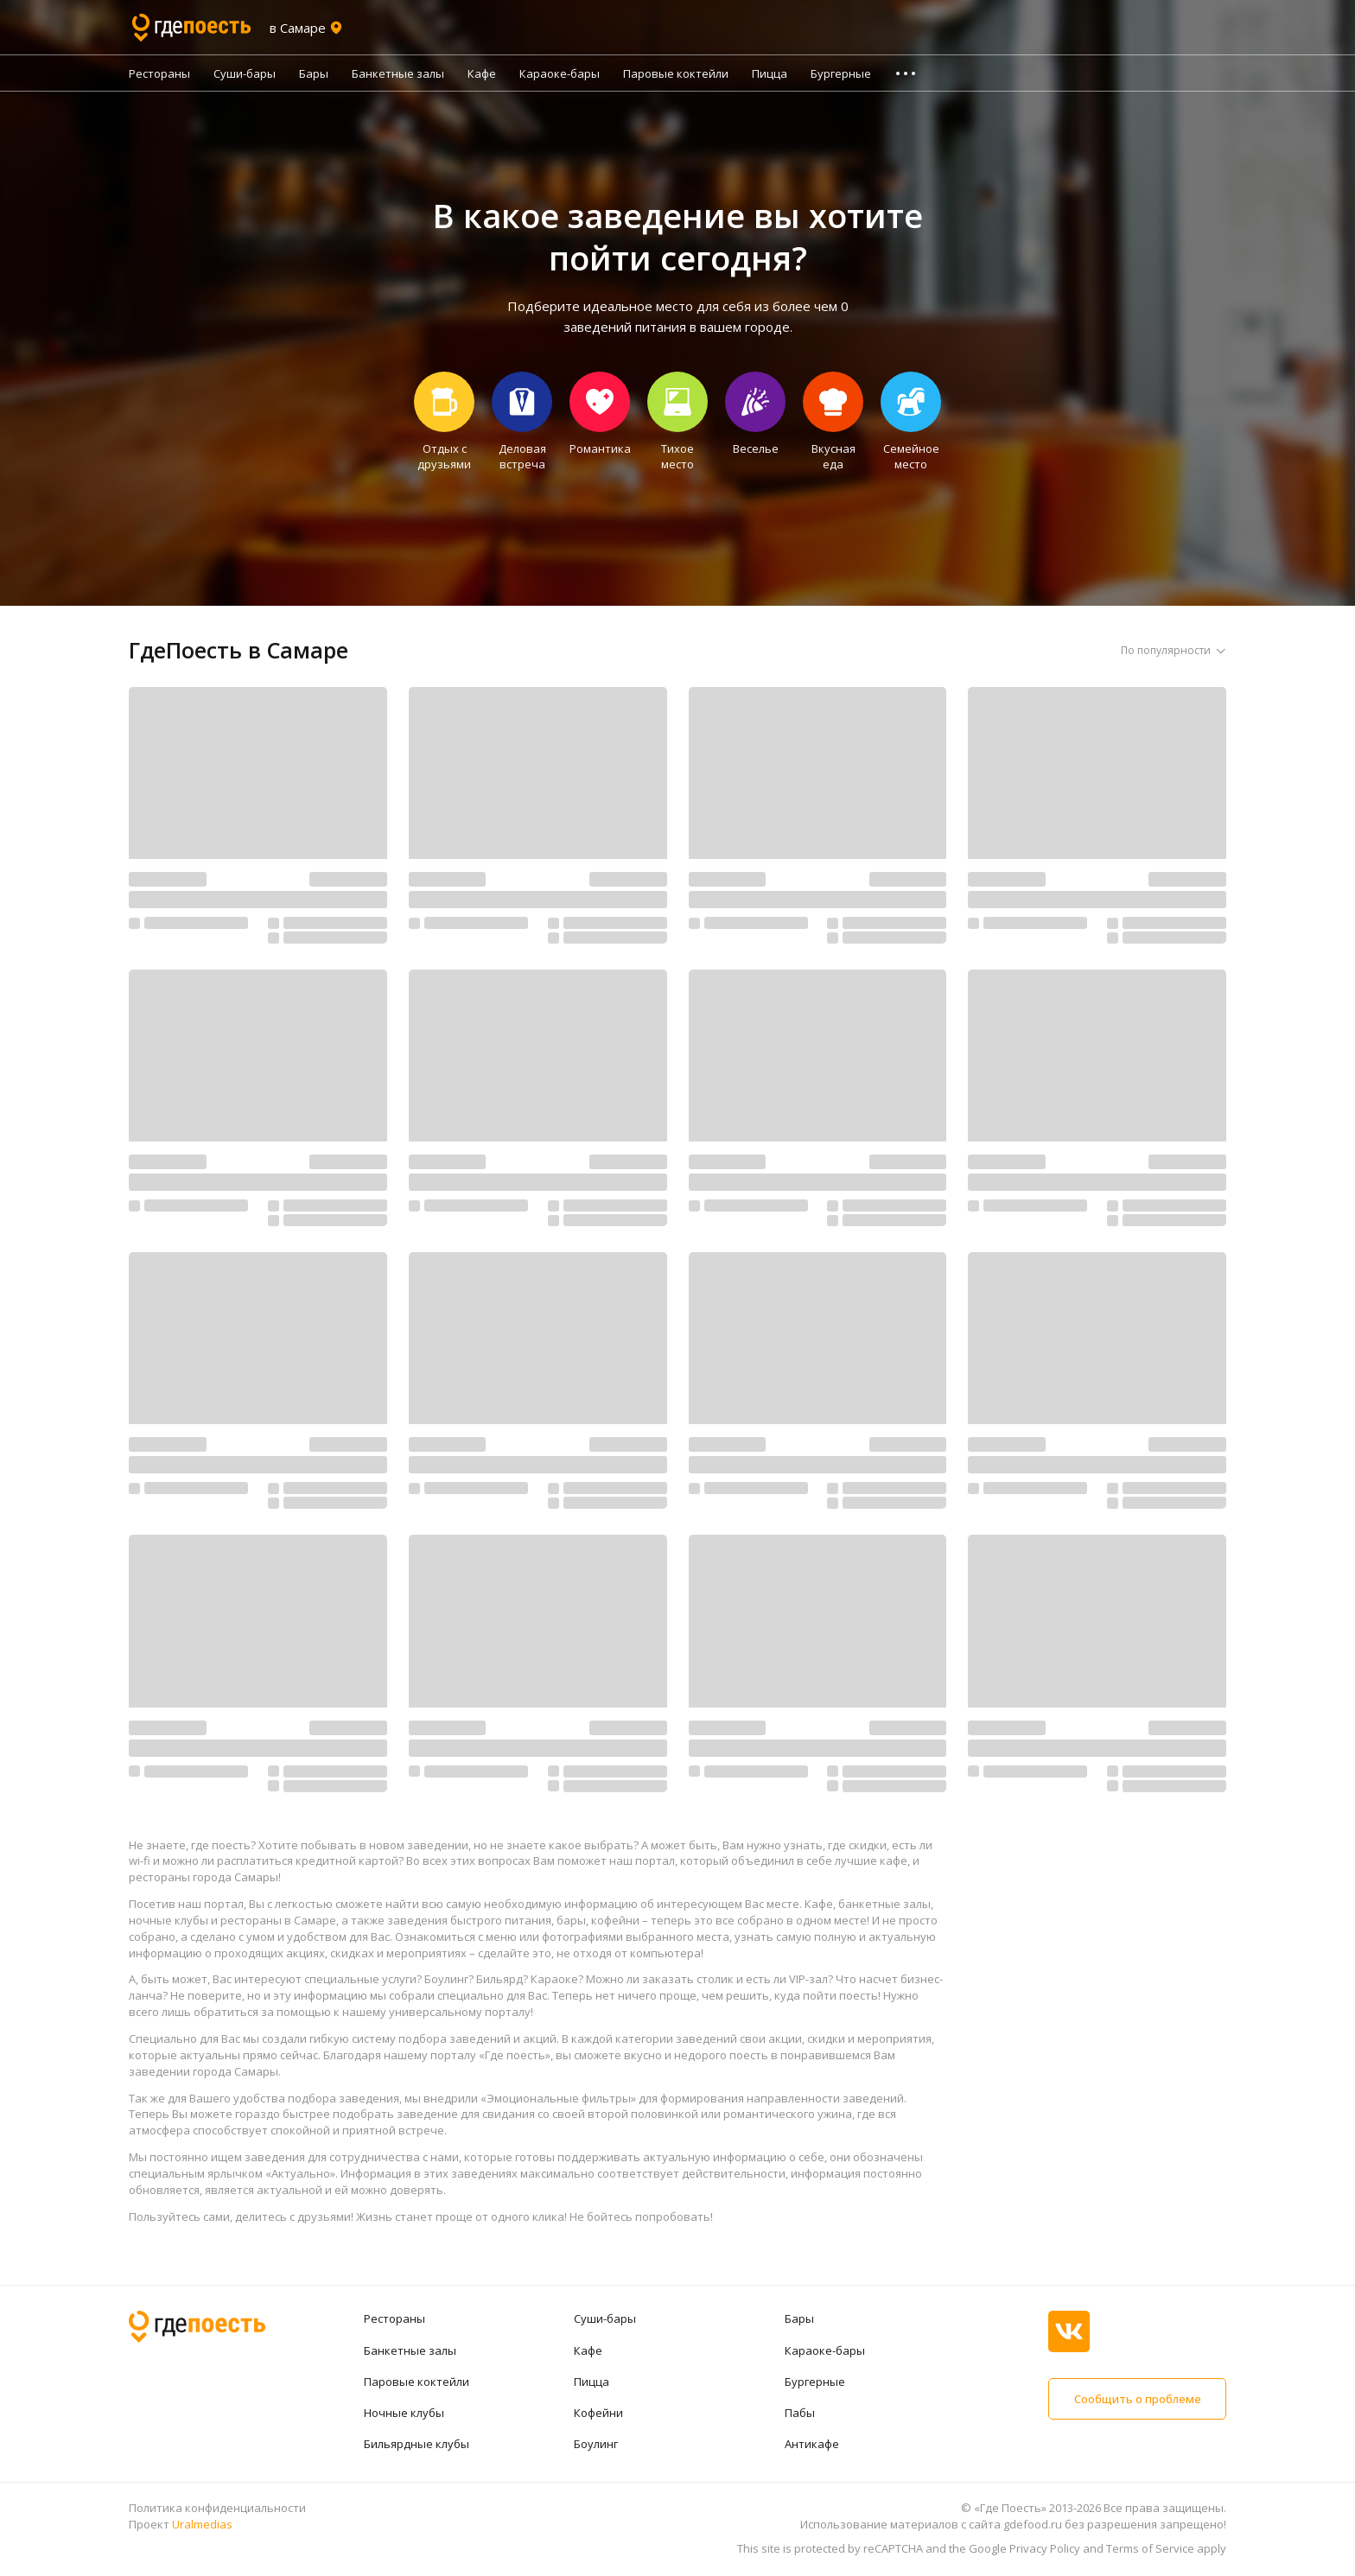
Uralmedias (202, 2524)
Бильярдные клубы (416, 2444)
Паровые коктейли (675, 73)
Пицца (769, 73)
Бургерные (841, 73)
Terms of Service (1150, 2548)
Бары (313, 73)
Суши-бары (244, 73)
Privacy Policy (1044, 2548)
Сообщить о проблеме (1137, 2399)
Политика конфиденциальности (217, 2508)
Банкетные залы (398, 73)
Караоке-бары (559, 73)
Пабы (800, 2412)
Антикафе (812, 2444)
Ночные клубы (404, 2412)
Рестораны (159, 73)
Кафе (482, 73)
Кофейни (598, 2412)
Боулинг (596, 2444)
